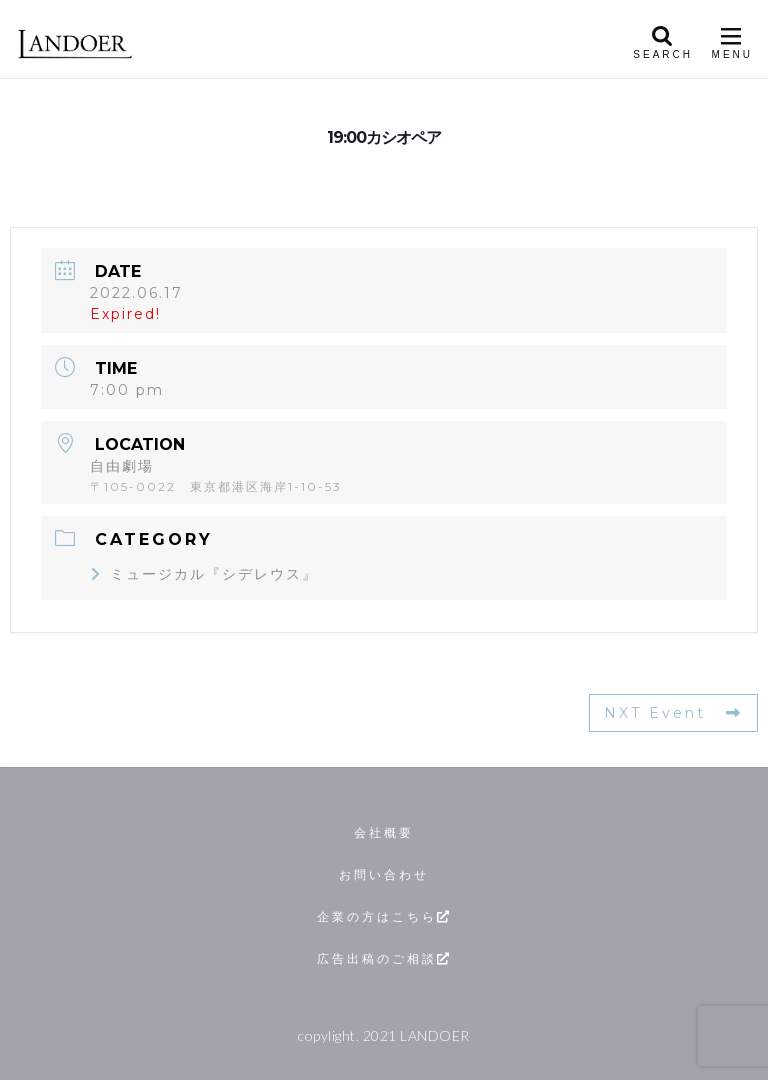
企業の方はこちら (384, 916)
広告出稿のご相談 (384, 958)
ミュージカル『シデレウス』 (204, 574)
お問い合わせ (384, 874)
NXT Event (673, 713)
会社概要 (384, 832)
